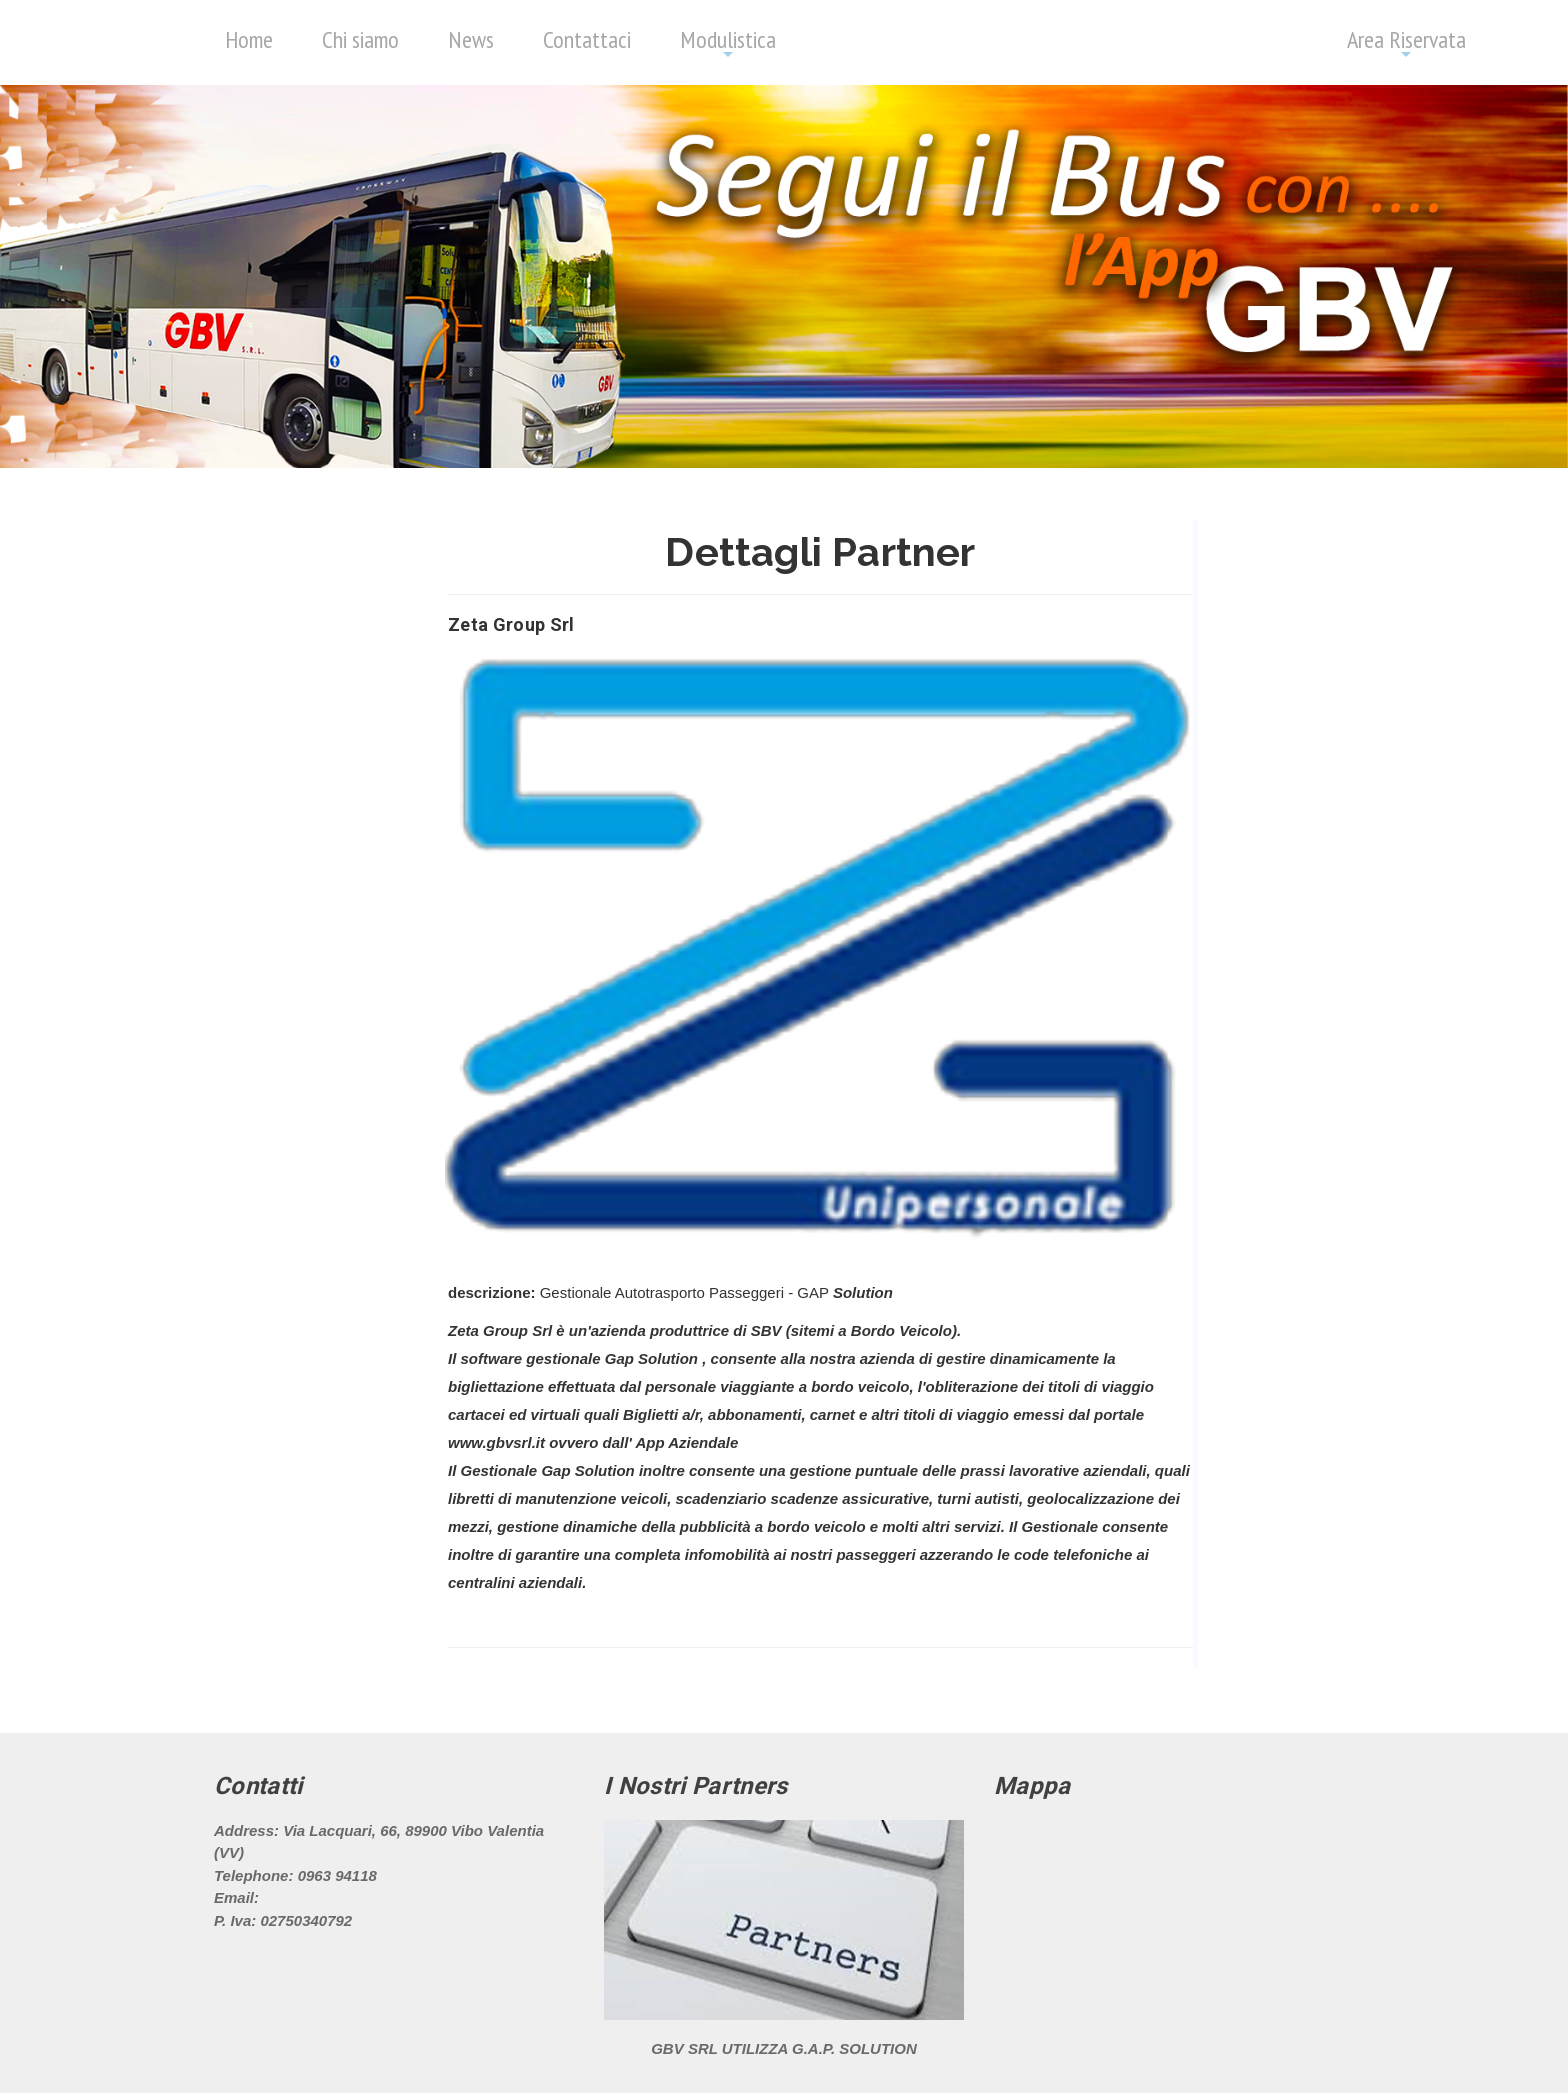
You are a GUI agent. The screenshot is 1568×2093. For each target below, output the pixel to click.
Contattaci (587, 39)
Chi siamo (360, 39)
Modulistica (728, 43)
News (471, 39)
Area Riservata (1406, 43)
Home (249, 39)
